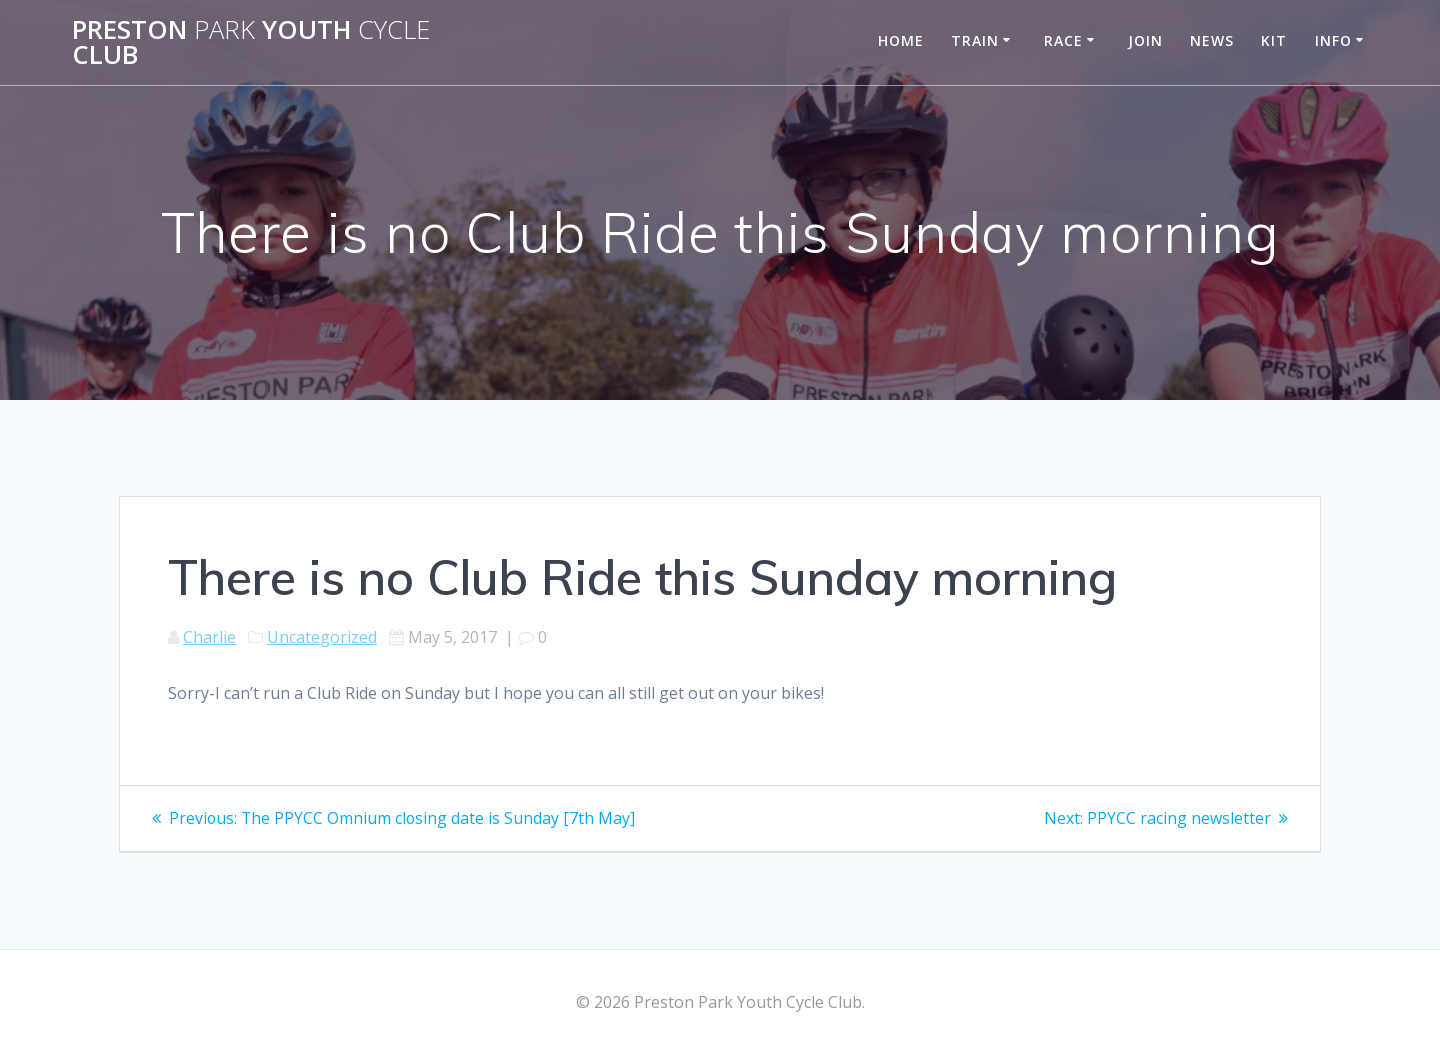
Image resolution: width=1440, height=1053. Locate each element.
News (1212, 40)
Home (901, 40)
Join (1145, 40)
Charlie (209, 637)
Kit (1274, 40)
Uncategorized (322, 637)
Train (975, 40)
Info (1333, 40)
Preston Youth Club (251, 42)
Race (1063, 40)
